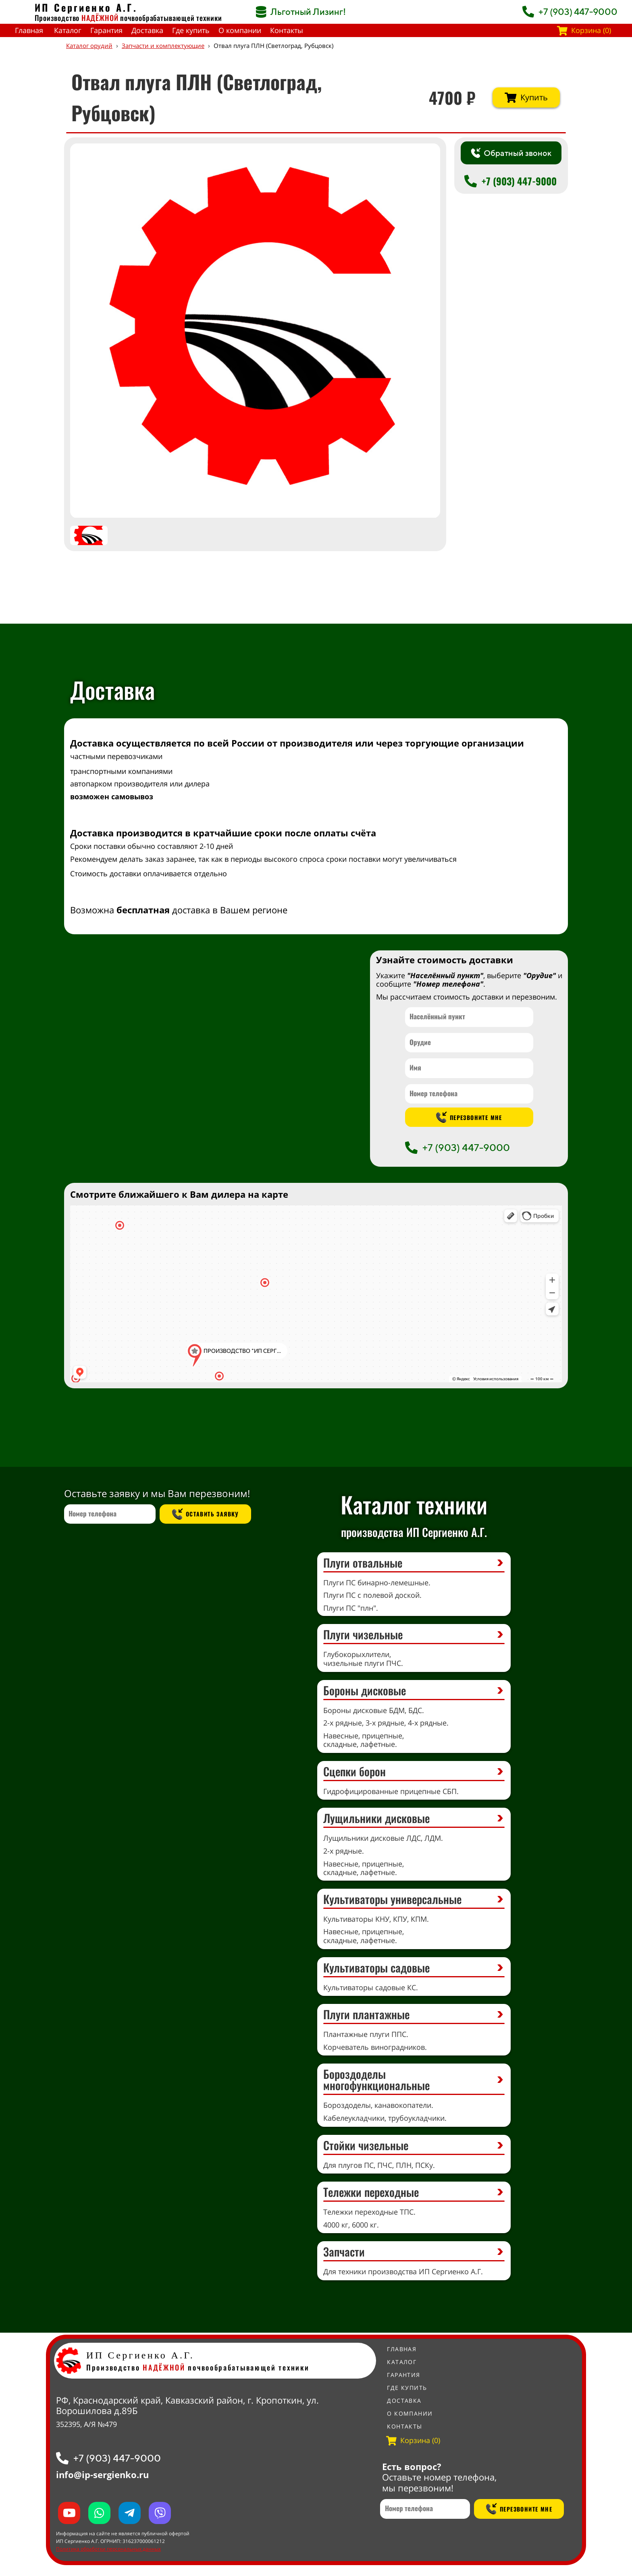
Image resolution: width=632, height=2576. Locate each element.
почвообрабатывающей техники (171, 17)
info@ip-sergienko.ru (102, 2474)
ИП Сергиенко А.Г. (86, 7)
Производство (76, 17)
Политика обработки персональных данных (108, 2548)
